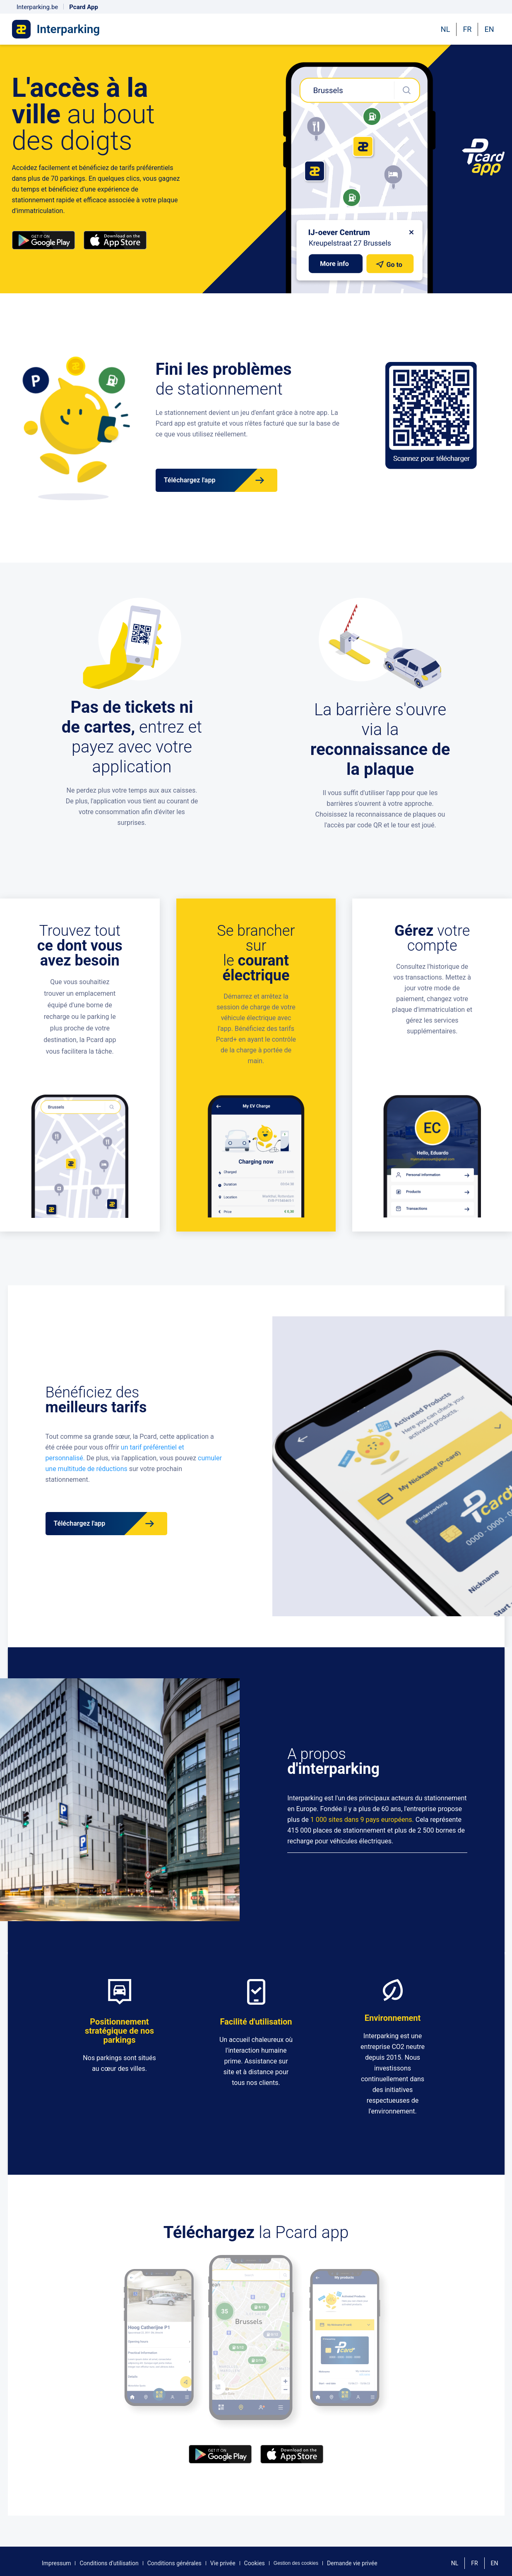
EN (489, 29)
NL (445, 29)
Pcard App (83, 7)
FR (467, 29)
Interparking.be (37, 7)
